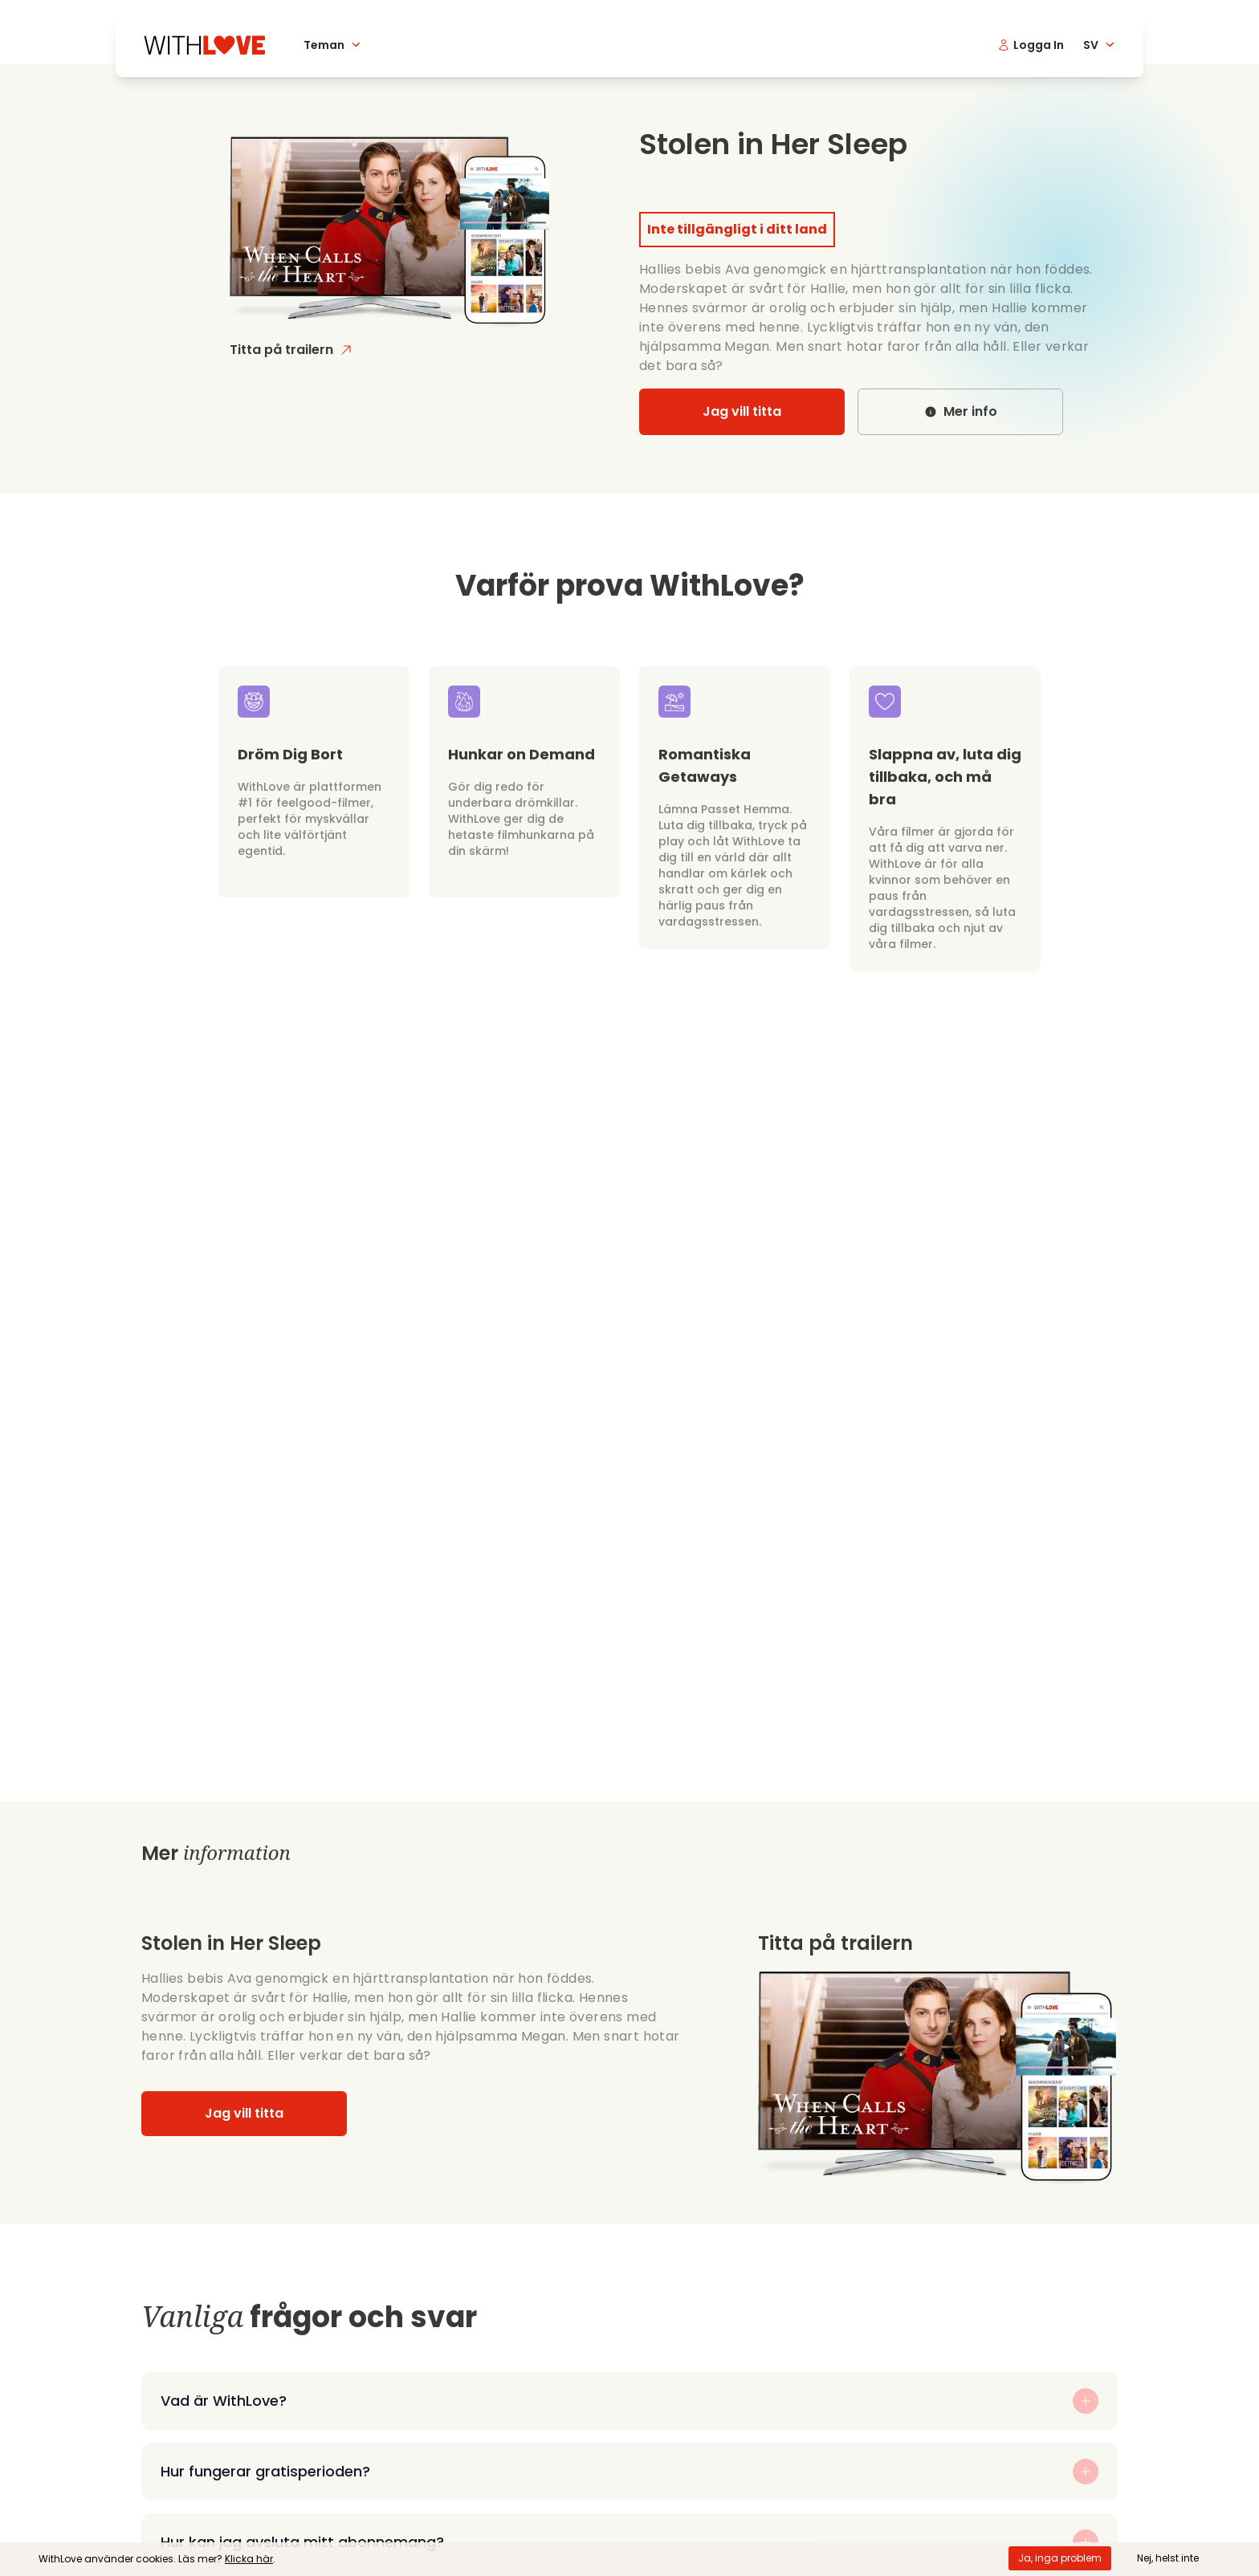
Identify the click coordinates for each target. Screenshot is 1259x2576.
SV (1100, 45)
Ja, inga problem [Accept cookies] (1060, 2558)
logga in (1064, 2380)
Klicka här (249, 2559)
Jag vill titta (742, 411)
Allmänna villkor (466, 2476)
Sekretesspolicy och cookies (505, 2502)
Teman (334, 45)
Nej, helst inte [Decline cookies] (1168, 2558)
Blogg (433, 2527)
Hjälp (431, 2450)
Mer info (960, 411)
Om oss (439, 2424)
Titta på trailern (291, 349)
